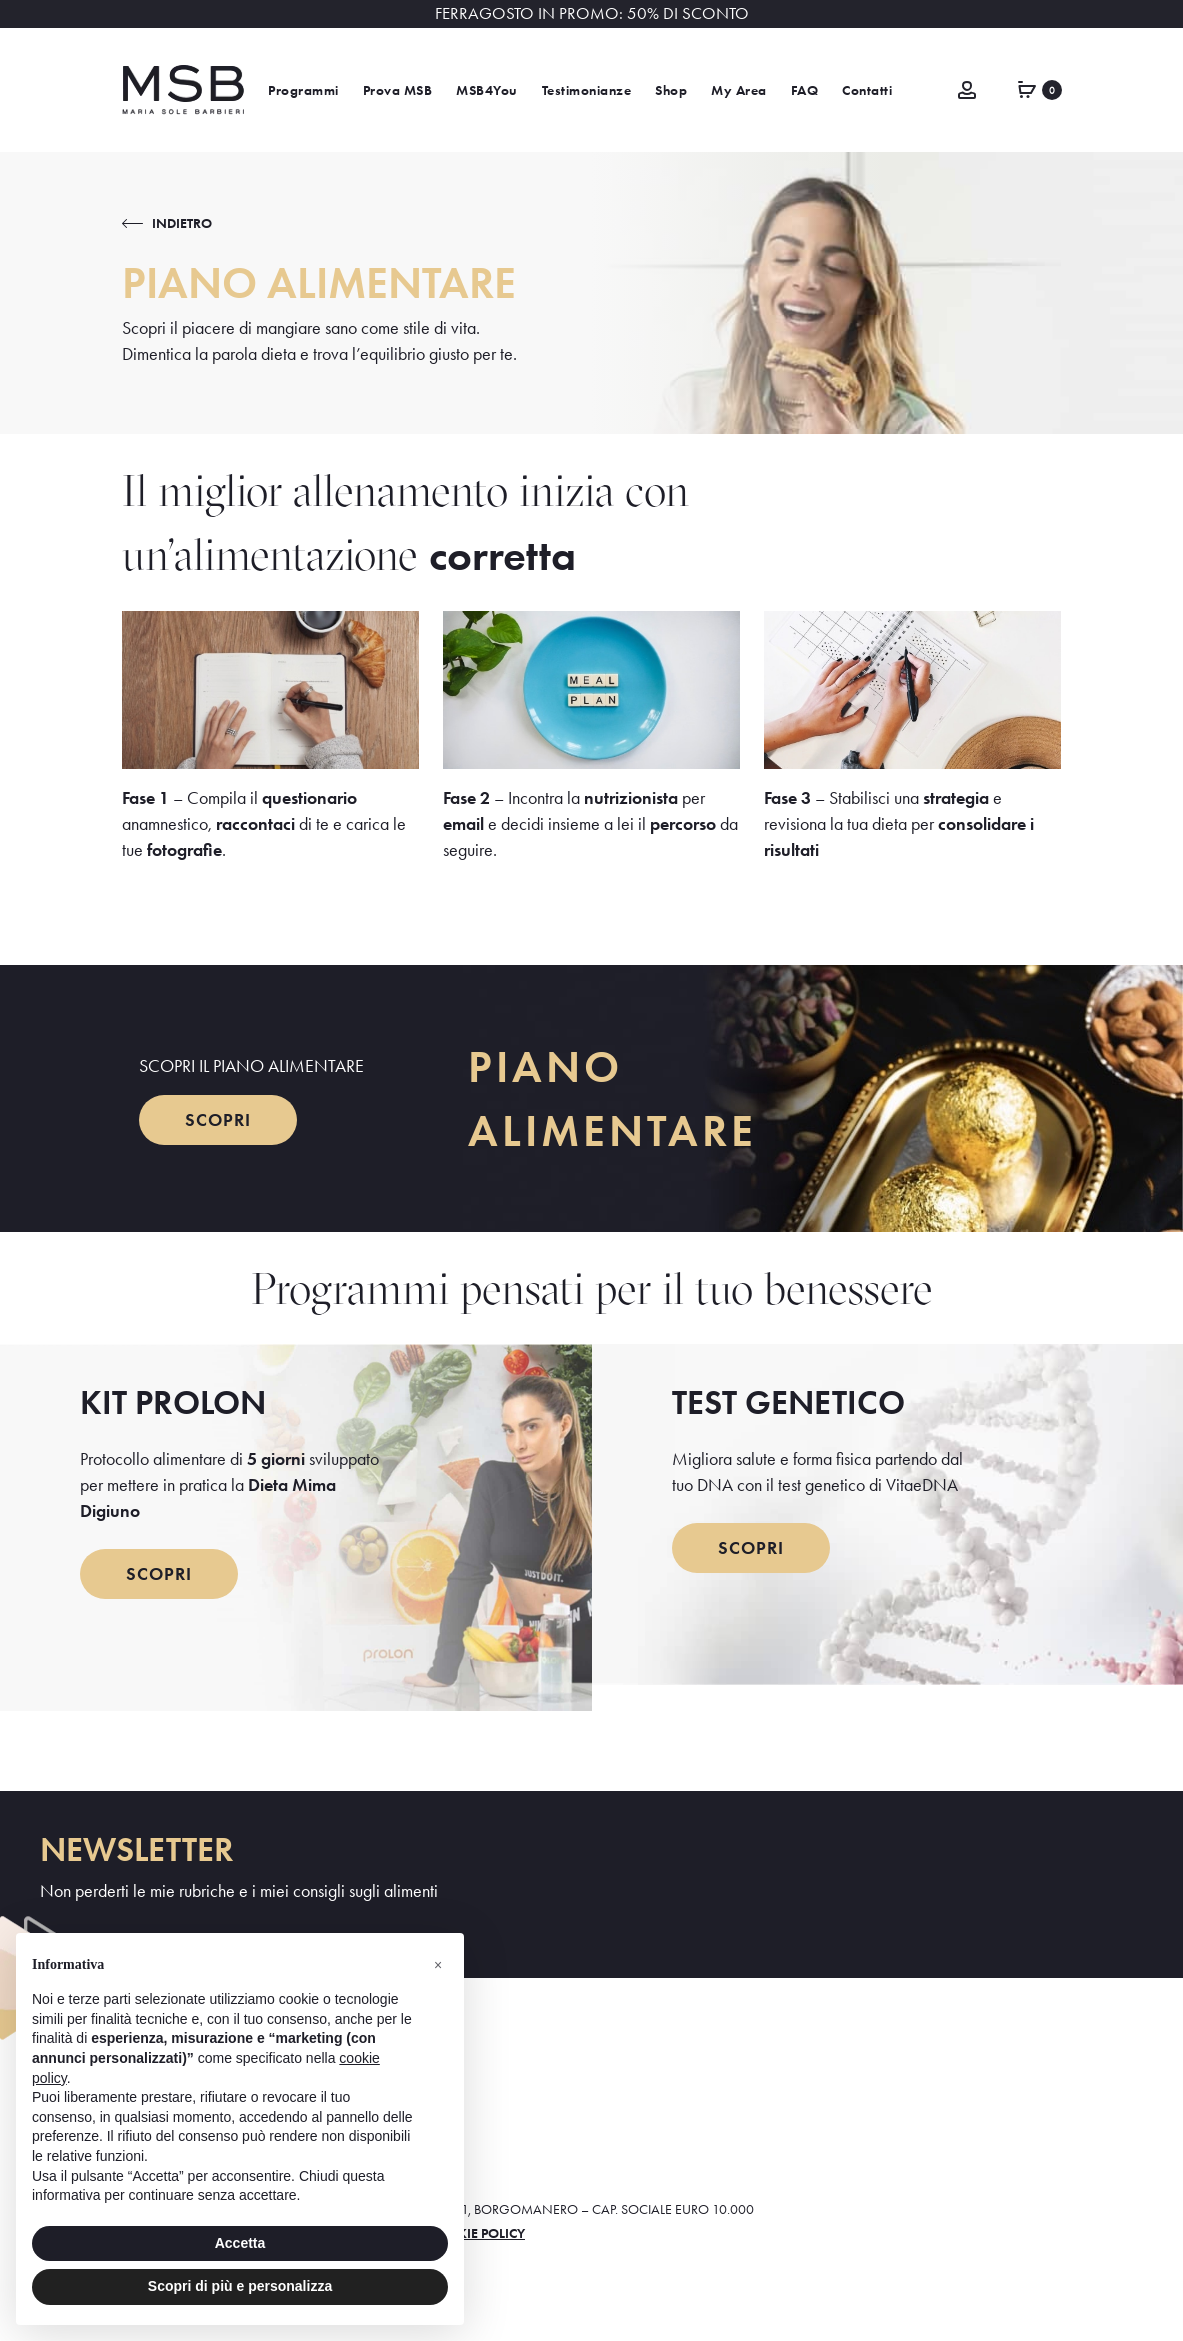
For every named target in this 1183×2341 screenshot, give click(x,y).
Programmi (303, 90)
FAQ (805, 90)
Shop (671, 90)
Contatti (867, 90)
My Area (739, 90)
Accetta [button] (240, 2243)
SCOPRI (218, 1119)
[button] (438, 1965)
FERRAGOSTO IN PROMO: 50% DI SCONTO (592, 13)
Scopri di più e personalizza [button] (240, 2286)
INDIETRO (182, 223)
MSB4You (487, 90)
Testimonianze (587, 90)
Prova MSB (398, 90)
